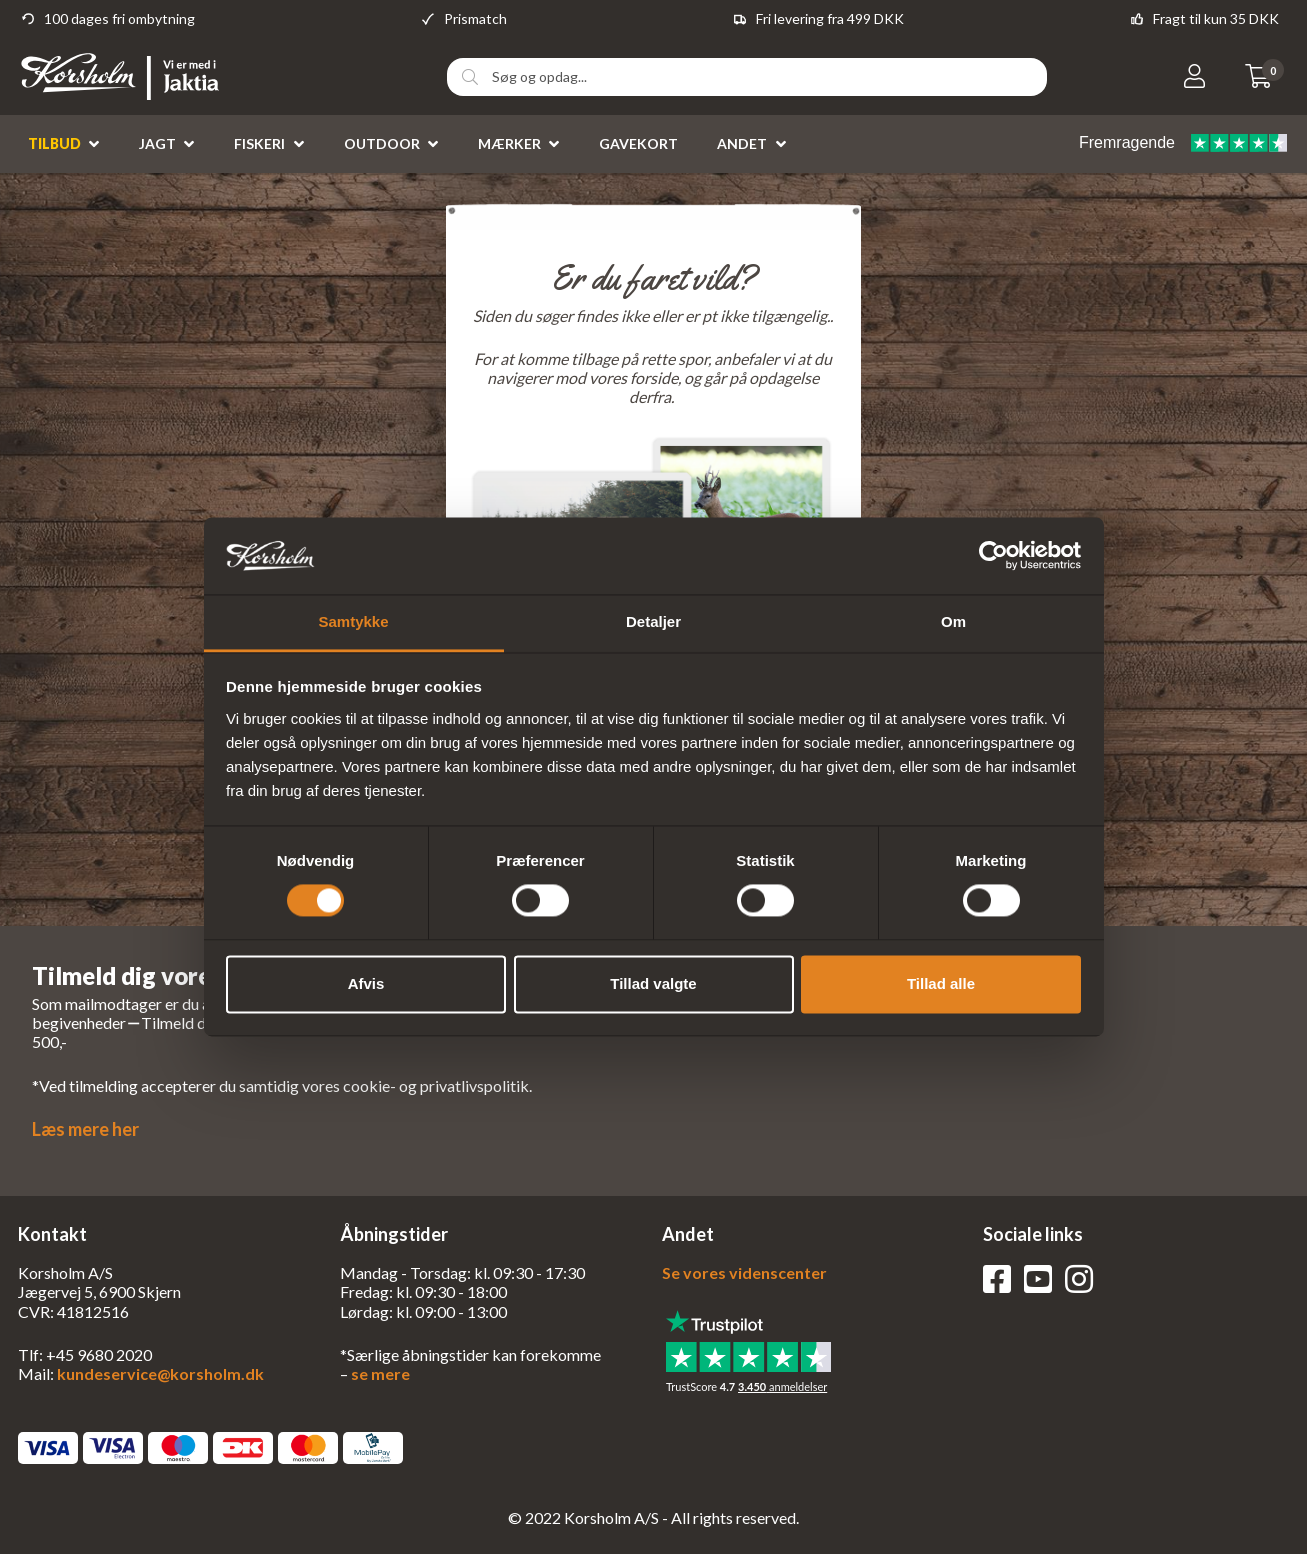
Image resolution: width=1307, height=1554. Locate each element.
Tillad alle (941, 983)
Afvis (366, 983)
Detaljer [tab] (653, 621)
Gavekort (638, 143)
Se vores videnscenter (744, 1272)
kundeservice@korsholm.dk (160, 1373)
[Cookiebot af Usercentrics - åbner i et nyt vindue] (993, 556)
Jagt (157, 143)
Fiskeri (259, 143)
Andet (742, 143)
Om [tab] (953, 621)
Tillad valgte (653, 983)
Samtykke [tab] (353, 621)
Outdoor (382, 143)
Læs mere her (85, 1129)
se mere (380, 1373)
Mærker (509, 143)
